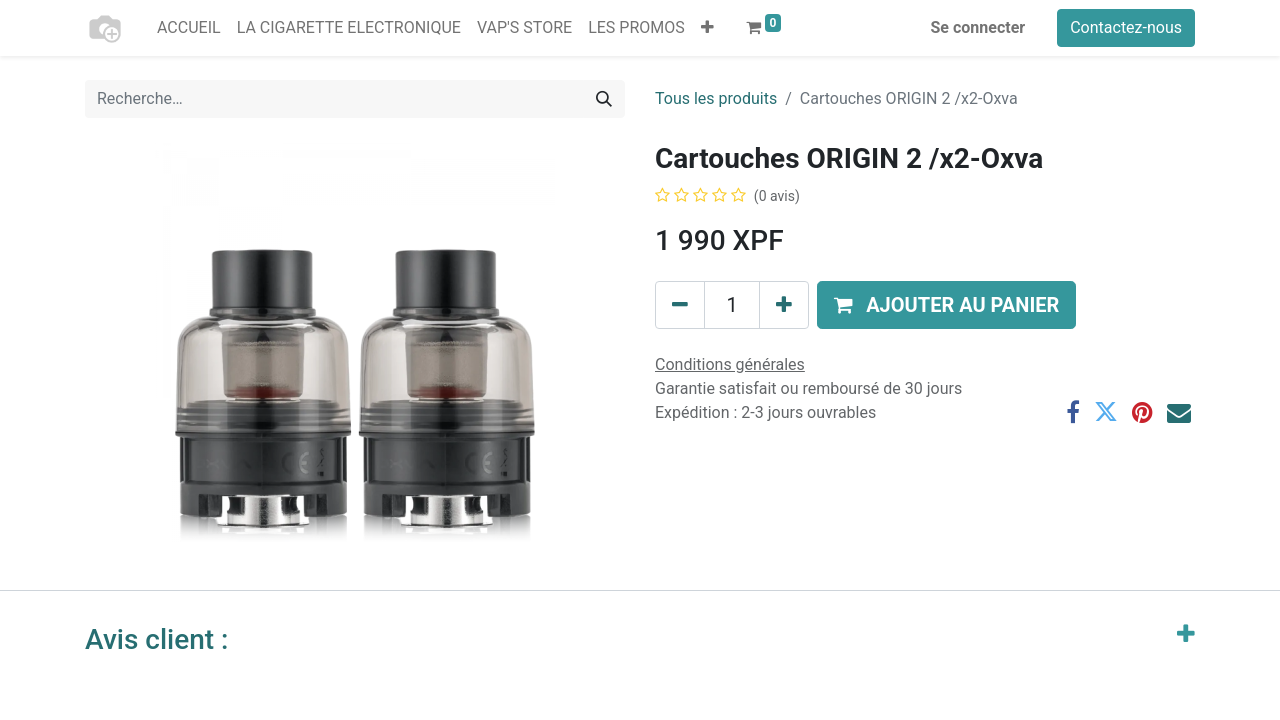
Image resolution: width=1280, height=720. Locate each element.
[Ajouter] (784, 305)
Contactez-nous (1126, 27)
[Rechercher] (604, 99)
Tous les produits (716, 98)
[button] (707, 28)
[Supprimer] (680, 305)
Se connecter (978, 27)
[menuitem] (189, 28)
